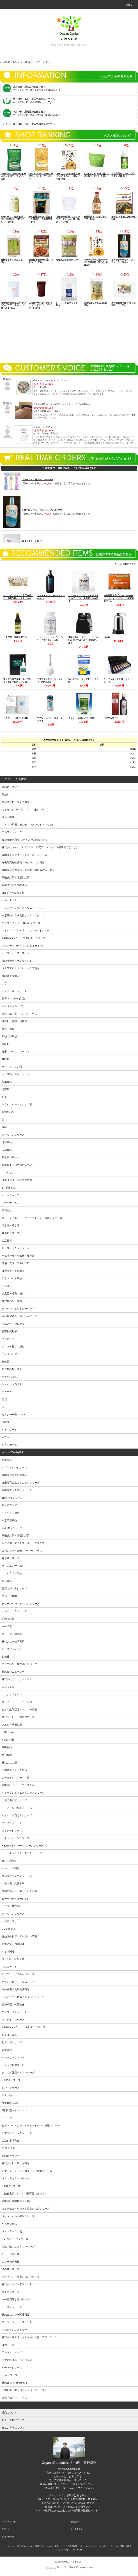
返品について (59, 2546)
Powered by (69, 2568)
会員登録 (75, 2522)
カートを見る (77, 2529)
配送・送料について (43, 2546)
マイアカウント (9, 2522)
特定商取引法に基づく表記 (78, 2546)
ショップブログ (62, 2550)
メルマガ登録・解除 (121, 2546)
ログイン (6, 2529)
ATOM (79, 2550)
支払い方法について (24, 2546)
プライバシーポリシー (101, 2546)
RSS (73, 2550)
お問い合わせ (8, 2536)
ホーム (11, 2546)
